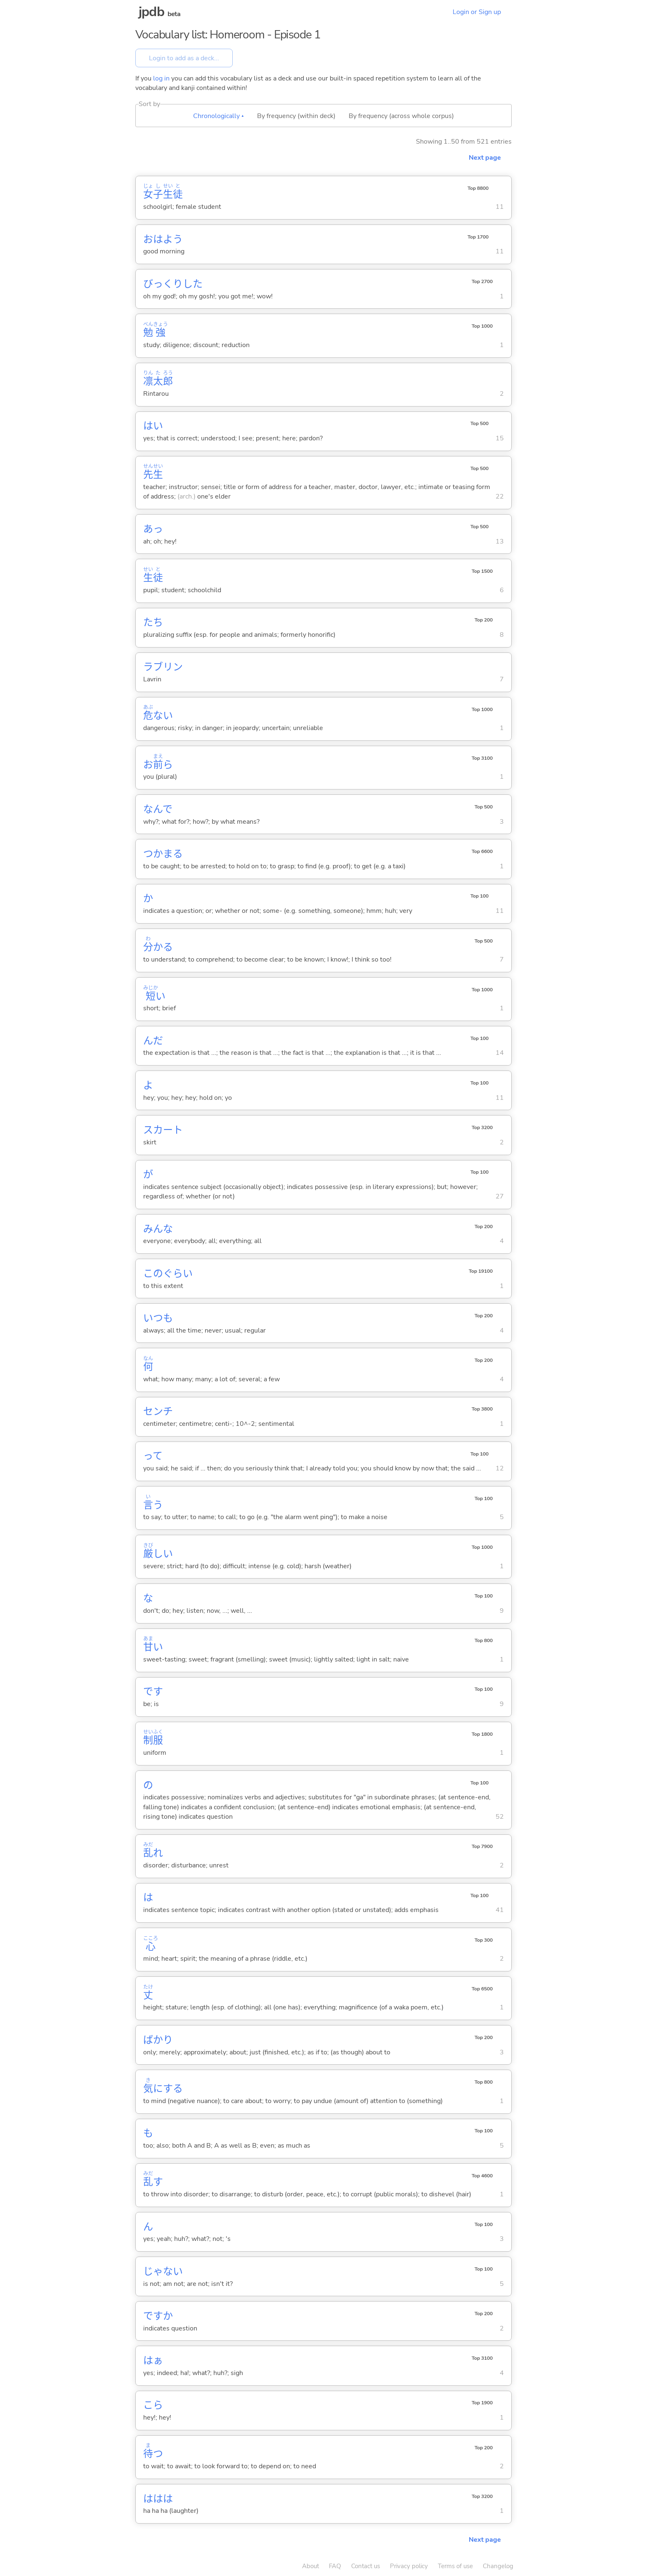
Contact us (365, 2566)
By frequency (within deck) (296, 116)
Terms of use (455, 2566)
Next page (485, 157)
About (310, 2566)
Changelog (498, 2566)
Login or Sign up (477, 12)
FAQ (335, 2566)
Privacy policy (409, 2566)
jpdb (151, 12)
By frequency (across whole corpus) (401, 116)
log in (161, 78)
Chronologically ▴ (218, 116)
